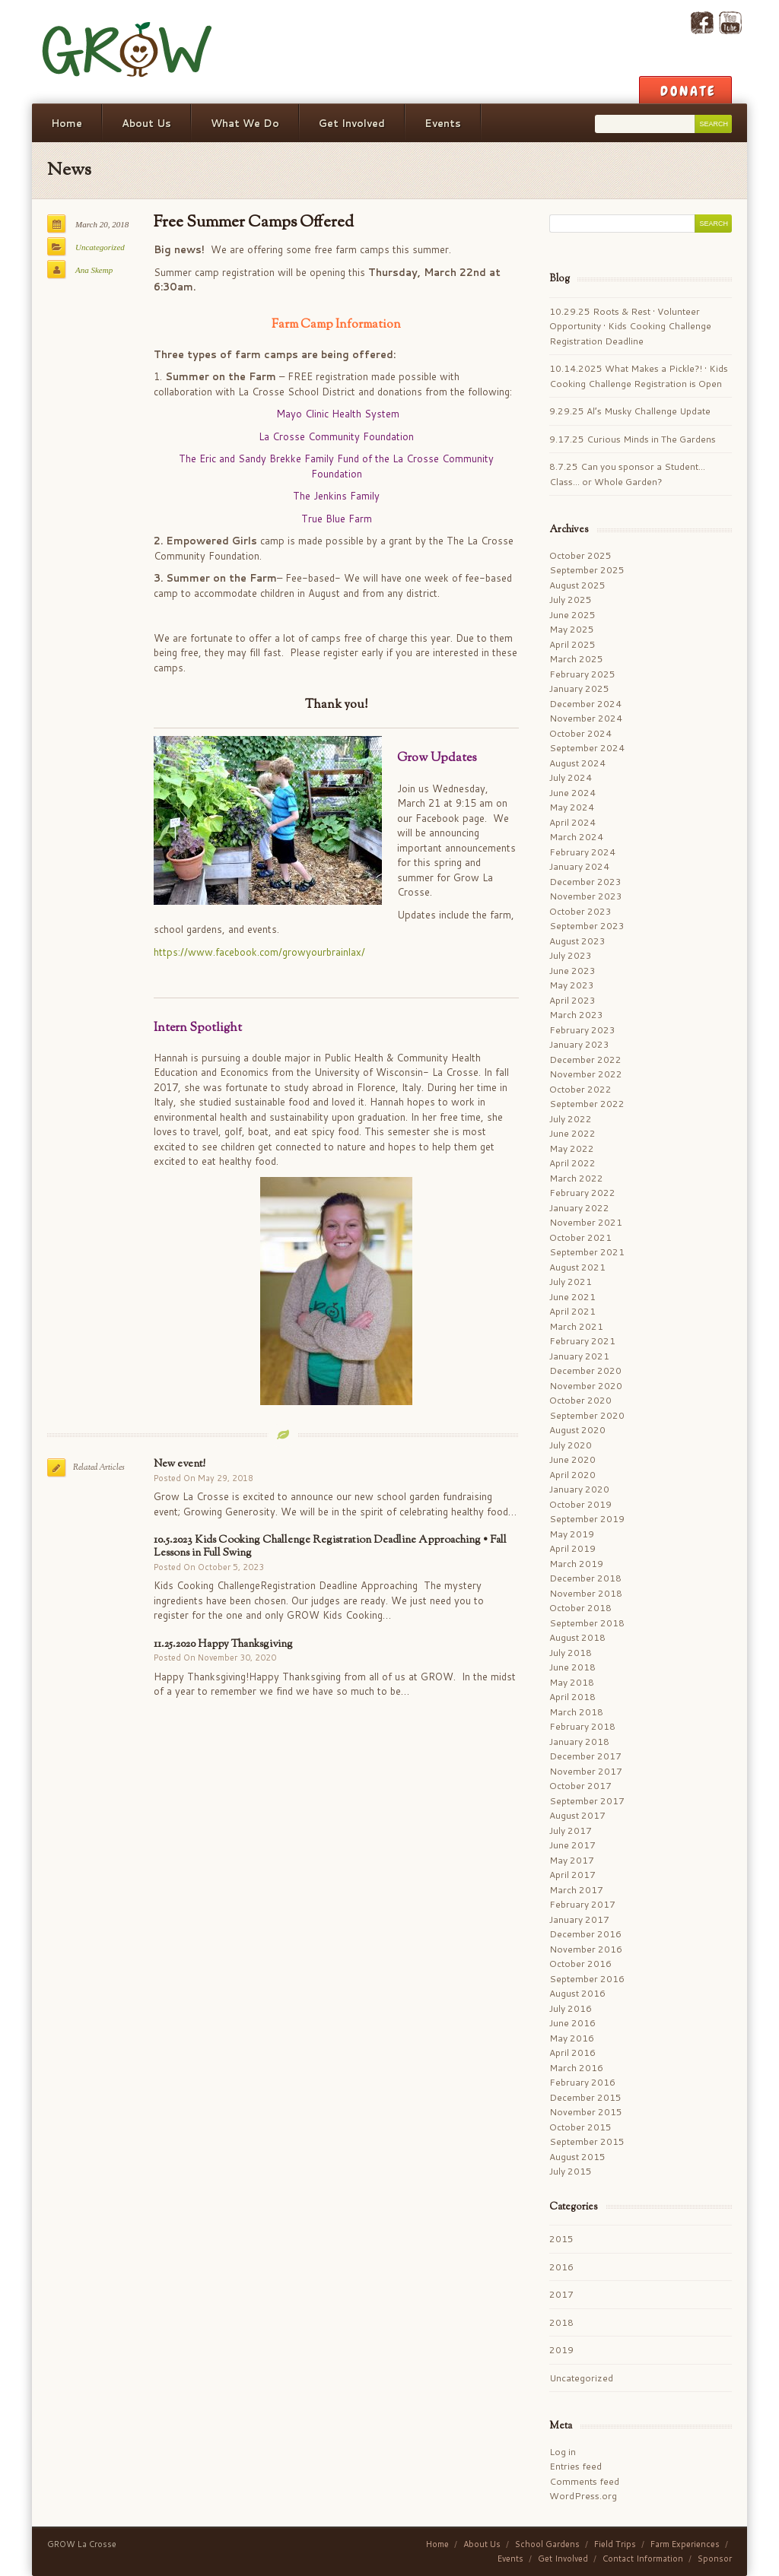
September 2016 (587, 1978)
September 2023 (587, 925)
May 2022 (571, 1148)
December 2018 (585, 1578)
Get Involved (352, 123)
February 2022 (582, 1192)
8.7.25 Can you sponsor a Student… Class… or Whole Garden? (627, 474)
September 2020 (587, 1415)
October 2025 (580, 555)
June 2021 (572, 1296)
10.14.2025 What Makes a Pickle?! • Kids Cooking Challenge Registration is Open (638, 376)
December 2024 (585, 703)
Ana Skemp (94, 269)
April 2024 (572, 822)
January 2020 (579, 1489)
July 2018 (570, 1652)
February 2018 (582, 1726)
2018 (561, 2322)
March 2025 (576, 658)
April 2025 (572, 644)
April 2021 (572, 1311)
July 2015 (570, 2171)
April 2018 (572, 1696)
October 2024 (580, 733)
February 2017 (582, 1904)
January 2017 (579, 1919)
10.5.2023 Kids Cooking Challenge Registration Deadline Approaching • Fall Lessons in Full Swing (330, 1546)
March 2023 (576, 1014)
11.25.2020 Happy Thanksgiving (223, 1644)
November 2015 (585, 2111)
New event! (179, 1464)
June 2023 (572, 970)
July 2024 (570, 777)
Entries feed (575, 2466)
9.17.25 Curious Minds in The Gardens (632, 439)
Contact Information (643, 2558)
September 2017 (587, 1800)
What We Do (245, 123)
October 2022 (580, 1089)
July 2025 (570, 599)
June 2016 (572, 2022)
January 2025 (579, 688)
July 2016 (570, 2008)
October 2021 (580, 1237)
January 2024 (579, 866)
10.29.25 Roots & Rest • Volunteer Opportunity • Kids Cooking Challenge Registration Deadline (630, 326)
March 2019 (576, 1563)
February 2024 (582, 851)
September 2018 (587, 1622)
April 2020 (572, 1474)
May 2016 (571, 2038)
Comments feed (584, 2481)
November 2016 (585, 1949)
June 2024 (572, 792)
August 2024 (577, 763)
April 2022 (572, 1162)
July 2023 (570, 955)
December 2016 (585, 1933)
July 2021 (570, 1281)
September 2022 (587, 1103)
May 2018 (571, 1682)
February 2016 (582, 2082)
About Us (146, 123)
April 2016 (572, 2052)
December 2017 (585, 1756)
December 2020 (585, 1370)
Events (442, 123)
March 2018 (576, 1711)
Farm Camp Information (336, 324)
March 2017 (576, 1889)
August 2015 (577, 2156)
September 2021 (587, 1251)
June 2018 (572, 1667)
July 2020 (570, 1445)
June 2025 (572, 614)
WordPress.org (583, 2495)
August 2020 (577, 1429)
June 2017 (572, 1844)
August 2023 (577, 940)
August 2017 (577, 1815)
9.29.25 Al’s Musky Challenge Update (630, 410)
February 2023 (582, 1029)
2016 (561, 2266)
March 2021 (576, 1326)
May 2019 (571, 1534)
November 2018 (585, 1593)
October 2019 (580, 1504)
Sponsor (715, 2558)
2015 (561, 2238)
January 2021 (579, 1356)
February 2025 (582, 674)
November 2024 (585, 718)
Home (66, 123)
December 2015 (585, 2097)
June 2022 (572, 1133)
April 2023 (572, 1000)
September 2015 (587, 2141)
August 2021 (577, 1267)
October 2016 (580, 1963)
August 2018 (577, 1637)
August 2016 (577, 1993)
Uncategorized (100, 247)
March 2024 (576, 836)
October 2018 (580, 1607)
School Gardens (547, 2544)
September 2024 (587, 747)
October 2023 (580, 911)
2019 (561, 2349)
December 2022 (585, 1059)
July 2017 (570, 1830)
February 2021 (582, 1340)
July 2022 (570, 1118)
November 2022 (585, 1074)
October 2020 (580, 1400)
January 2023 (579, 1044)
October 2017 (580, 1785)
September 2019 (587, 1518)
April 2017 (572, 1874)
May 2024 (571, 807)
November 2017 (585, 1771)
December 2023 (585, 881)
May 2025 (571, 629)
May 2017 (571, 1860)
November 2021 (585, 1222)
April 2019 (572, 1548)
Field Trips (615, 2544)
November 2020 (585, 1385)
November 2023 (585, 896)
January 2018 (579, 1741)
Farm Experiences (685, 2544)
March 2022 (576, 1178)
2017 (561, 2294)
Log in (562, 2451)
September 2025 (587, 569)
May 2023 (571, 985)
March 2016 (576, 2067)
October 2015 (580, 2127)
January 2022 (579, 1207)
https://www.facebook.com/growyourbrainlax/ (259, 952)
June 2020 (572, 1459)
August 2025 (577, 585)
